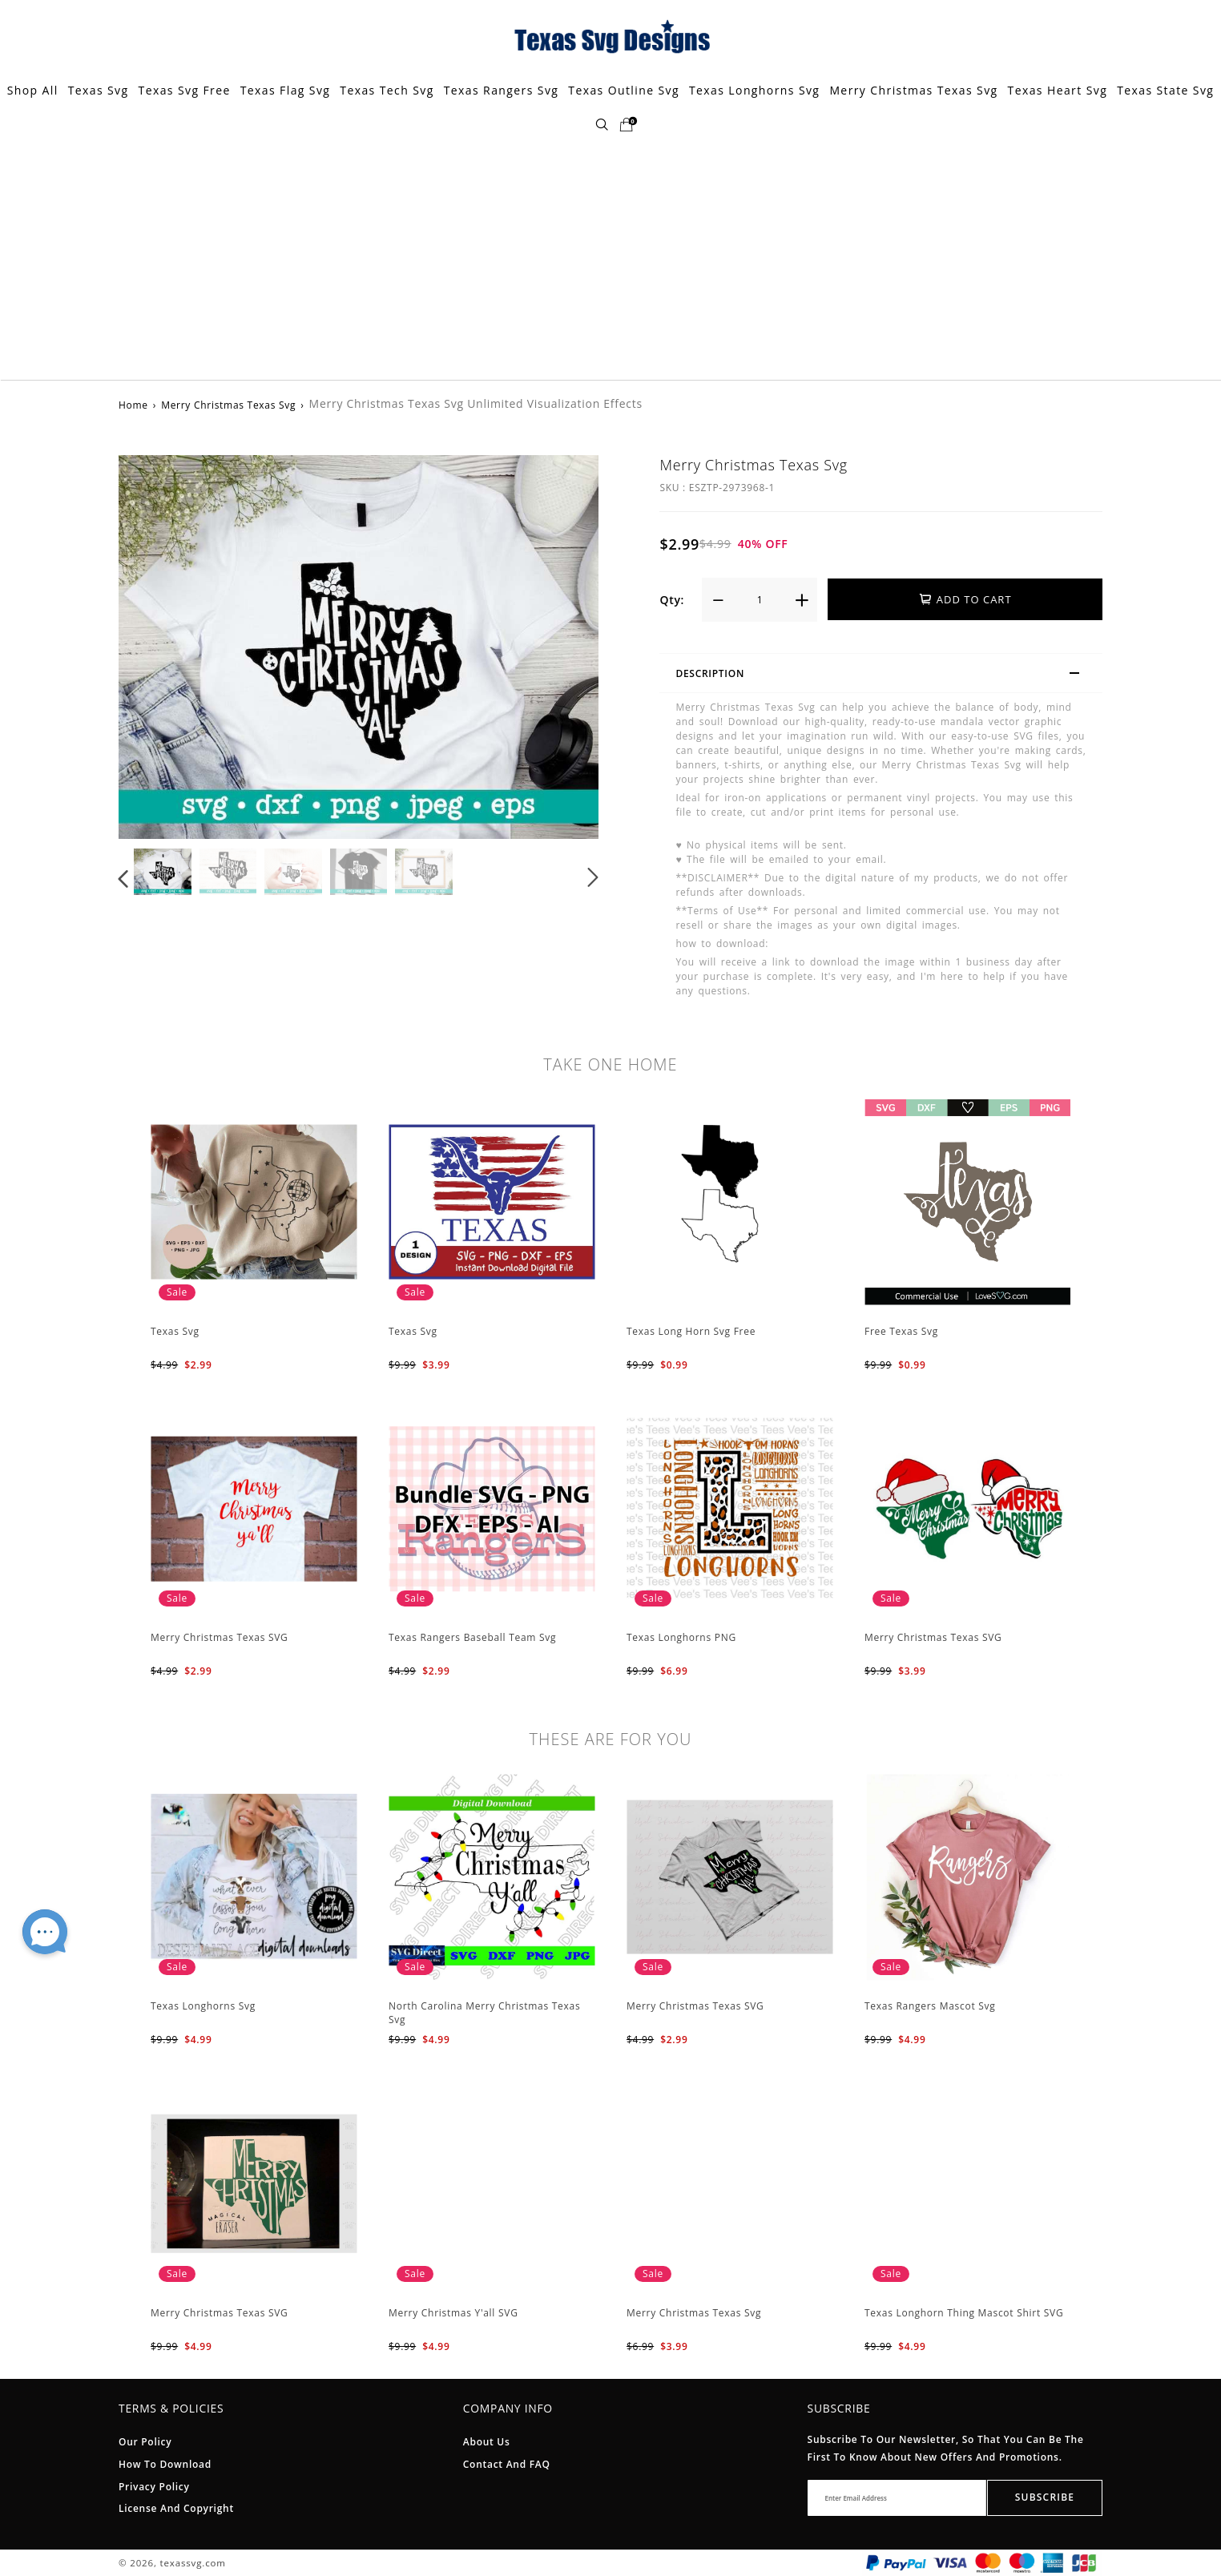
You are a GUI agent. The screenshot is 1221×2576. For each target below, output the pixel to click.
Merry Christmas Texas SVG (219, 1637)
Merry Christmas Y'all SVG (453, 2313)
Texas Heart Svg (1058, 90)
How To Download (165, 2464)
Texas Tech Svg (386, 90)
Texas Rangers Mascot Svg (929, 2006)
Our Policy (145, 2442)
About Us (486, 2442)
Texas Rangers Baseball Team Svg (472, 1637)
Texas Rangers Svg (501, 90)
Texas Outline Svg (623, 90)
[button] (123, 877)
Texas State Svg (1165, 90)
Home (133, 405)
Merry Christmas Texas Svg (913, 90)
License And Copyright (176, 2508)
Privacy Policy (154, 2486)
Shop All (32, 90)
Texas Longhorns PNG (681, 1637)
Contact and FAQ (506, 2464)
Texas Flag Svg (285, 90)
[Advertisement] (610, 259)
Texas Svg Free (185, 90)
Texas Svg (98, 90)
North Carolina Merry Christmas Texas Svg (484, 2012)
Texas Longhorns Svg (754, 90)
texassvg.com (193, 2563)
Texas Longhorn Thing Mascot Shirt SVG (963, 2313)
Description (884, 675)
